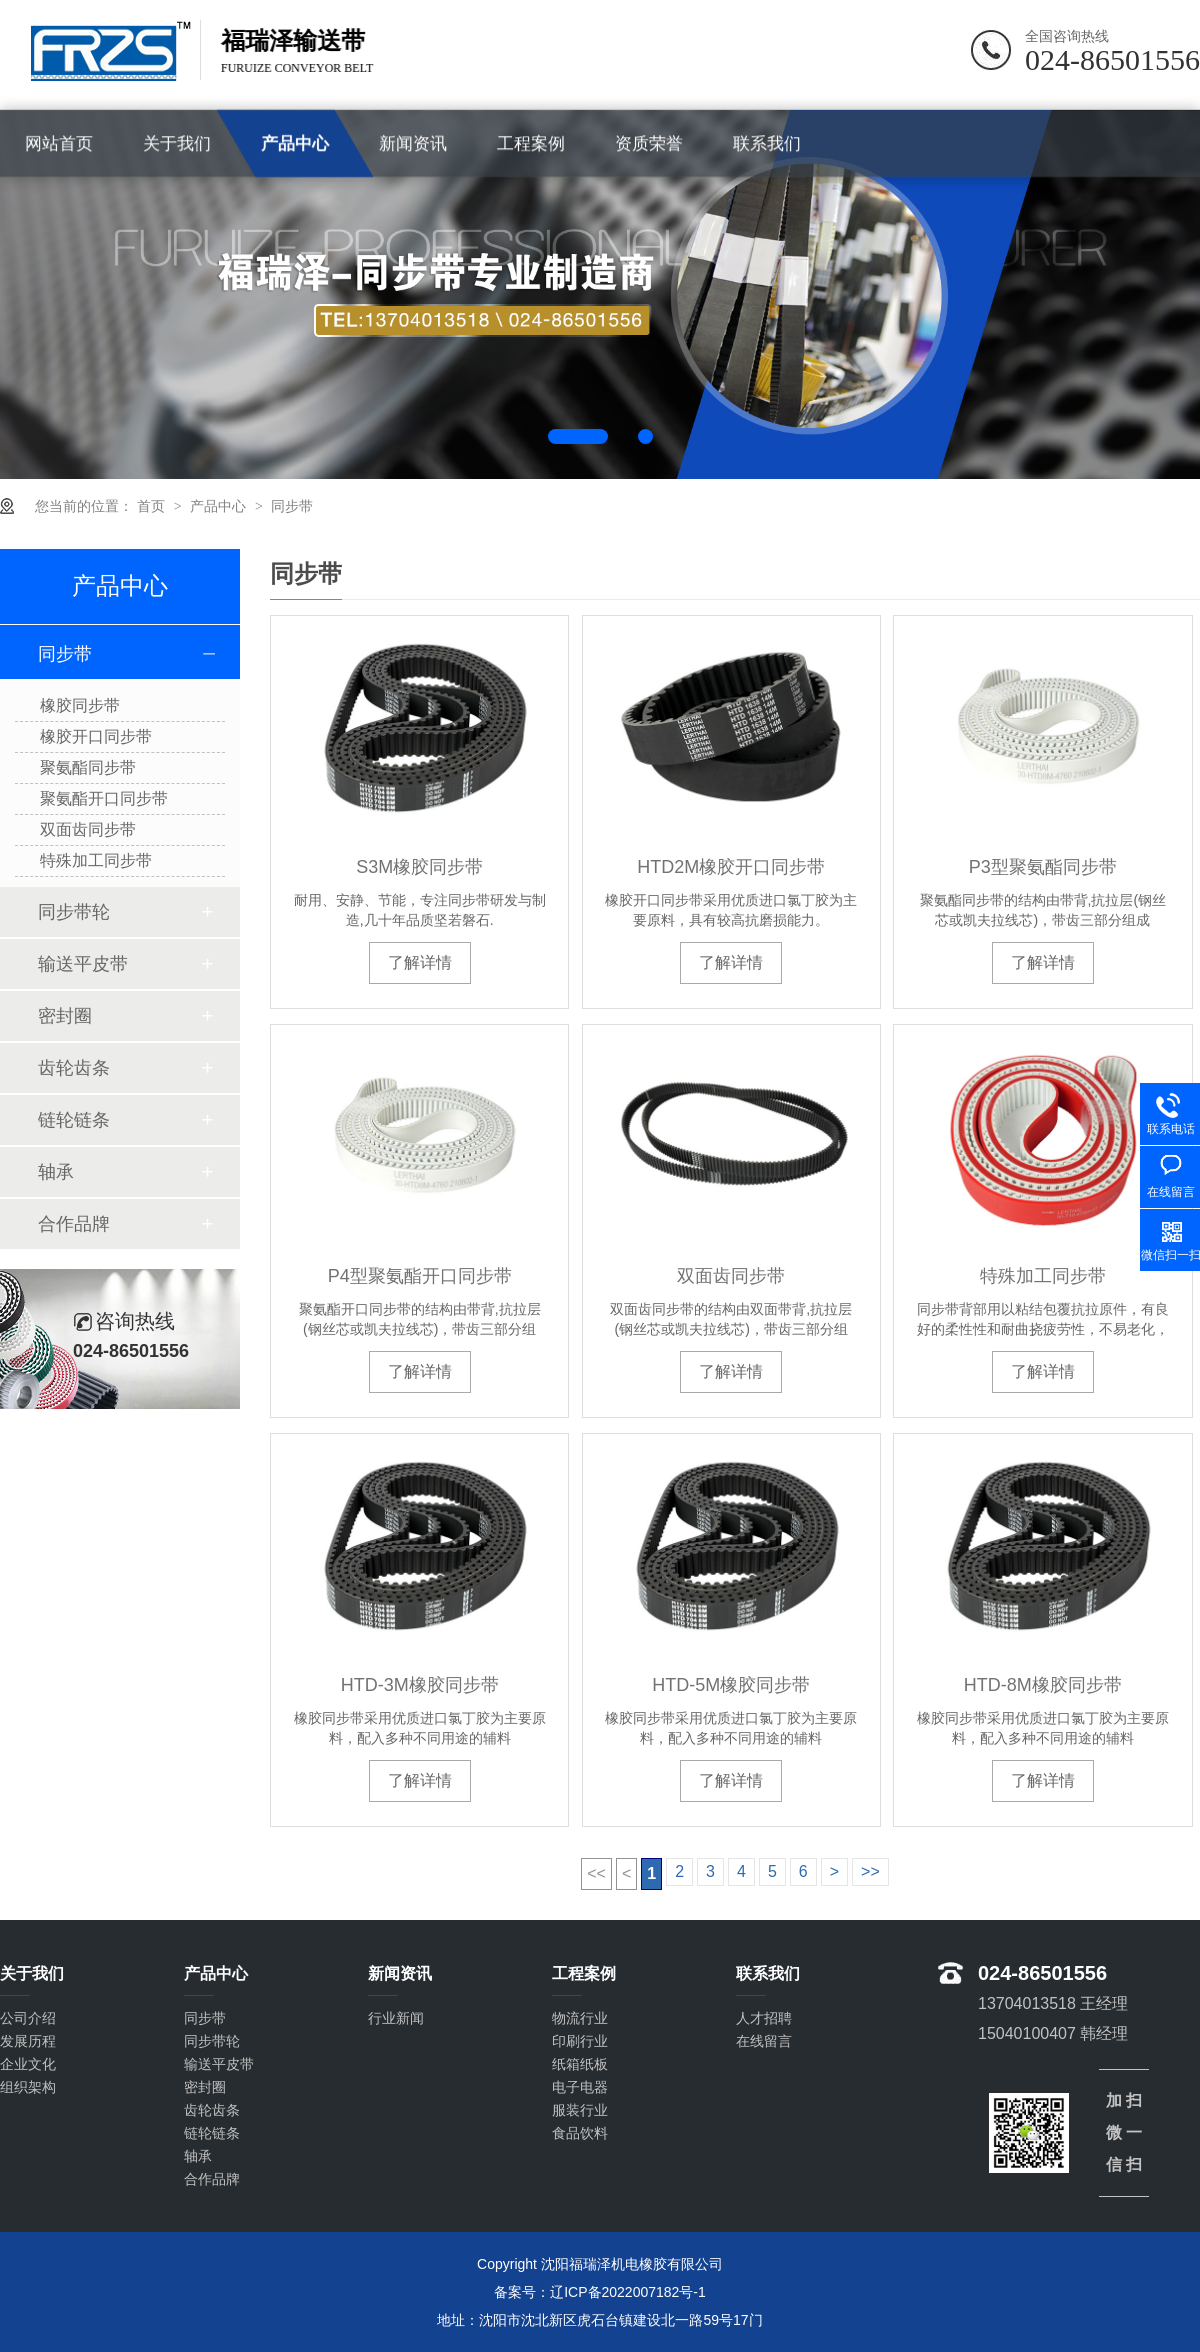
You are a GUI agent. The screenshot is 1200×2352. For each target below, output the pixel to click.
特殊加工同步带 (1043, 1276)
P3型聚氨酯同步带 (1043, 867)
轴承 (56, 1172)
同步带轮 (74, 912)
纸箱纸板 (580, 2064)
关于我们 (177, 143)
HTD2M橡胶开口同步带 (731, 867)
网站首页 (59, 143)
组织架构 (28, 2087)
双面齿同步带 (731, 1276)
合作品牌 (74, 1224)
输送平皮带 (83, 964)
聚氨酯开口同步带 (104, 798)
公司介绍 (28, 2018)
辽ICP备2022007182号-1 (628, 2292)
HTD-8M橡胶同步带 (1043, 1685)
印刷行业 (580, 2041)
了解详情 (420, 962)
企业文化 (28, 2064)
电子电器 (580, 2087)
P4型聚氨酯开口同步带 (420, 1276)
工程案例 (531, 143)
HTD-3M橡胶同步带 (420, 1685)
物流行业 (580, 2018)
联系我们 (767, 143)
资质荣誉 (649, 143)
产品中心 (295, 143)
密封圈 (65, 1016)
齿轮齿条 (74, 1068)
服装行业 (580, 2110)
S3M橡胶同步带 (419, 867)
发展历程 (28, 2041)
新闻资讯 (413, 143)
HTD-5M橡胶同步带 (731, 1685)
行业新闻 (396, 2018)
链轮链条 (74, 1120)
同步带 (292, 506)
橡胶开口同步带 (96, 736)
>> (870, 1871)
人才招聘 (764, 2018)
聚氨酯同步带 (88, 767)
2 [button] (645, 436)
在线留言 (764, 2041)
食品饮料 (580, 2133)
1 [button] (578, 436)
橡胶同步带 (80, 705)
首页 (153, 506)
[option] (600, 294)
